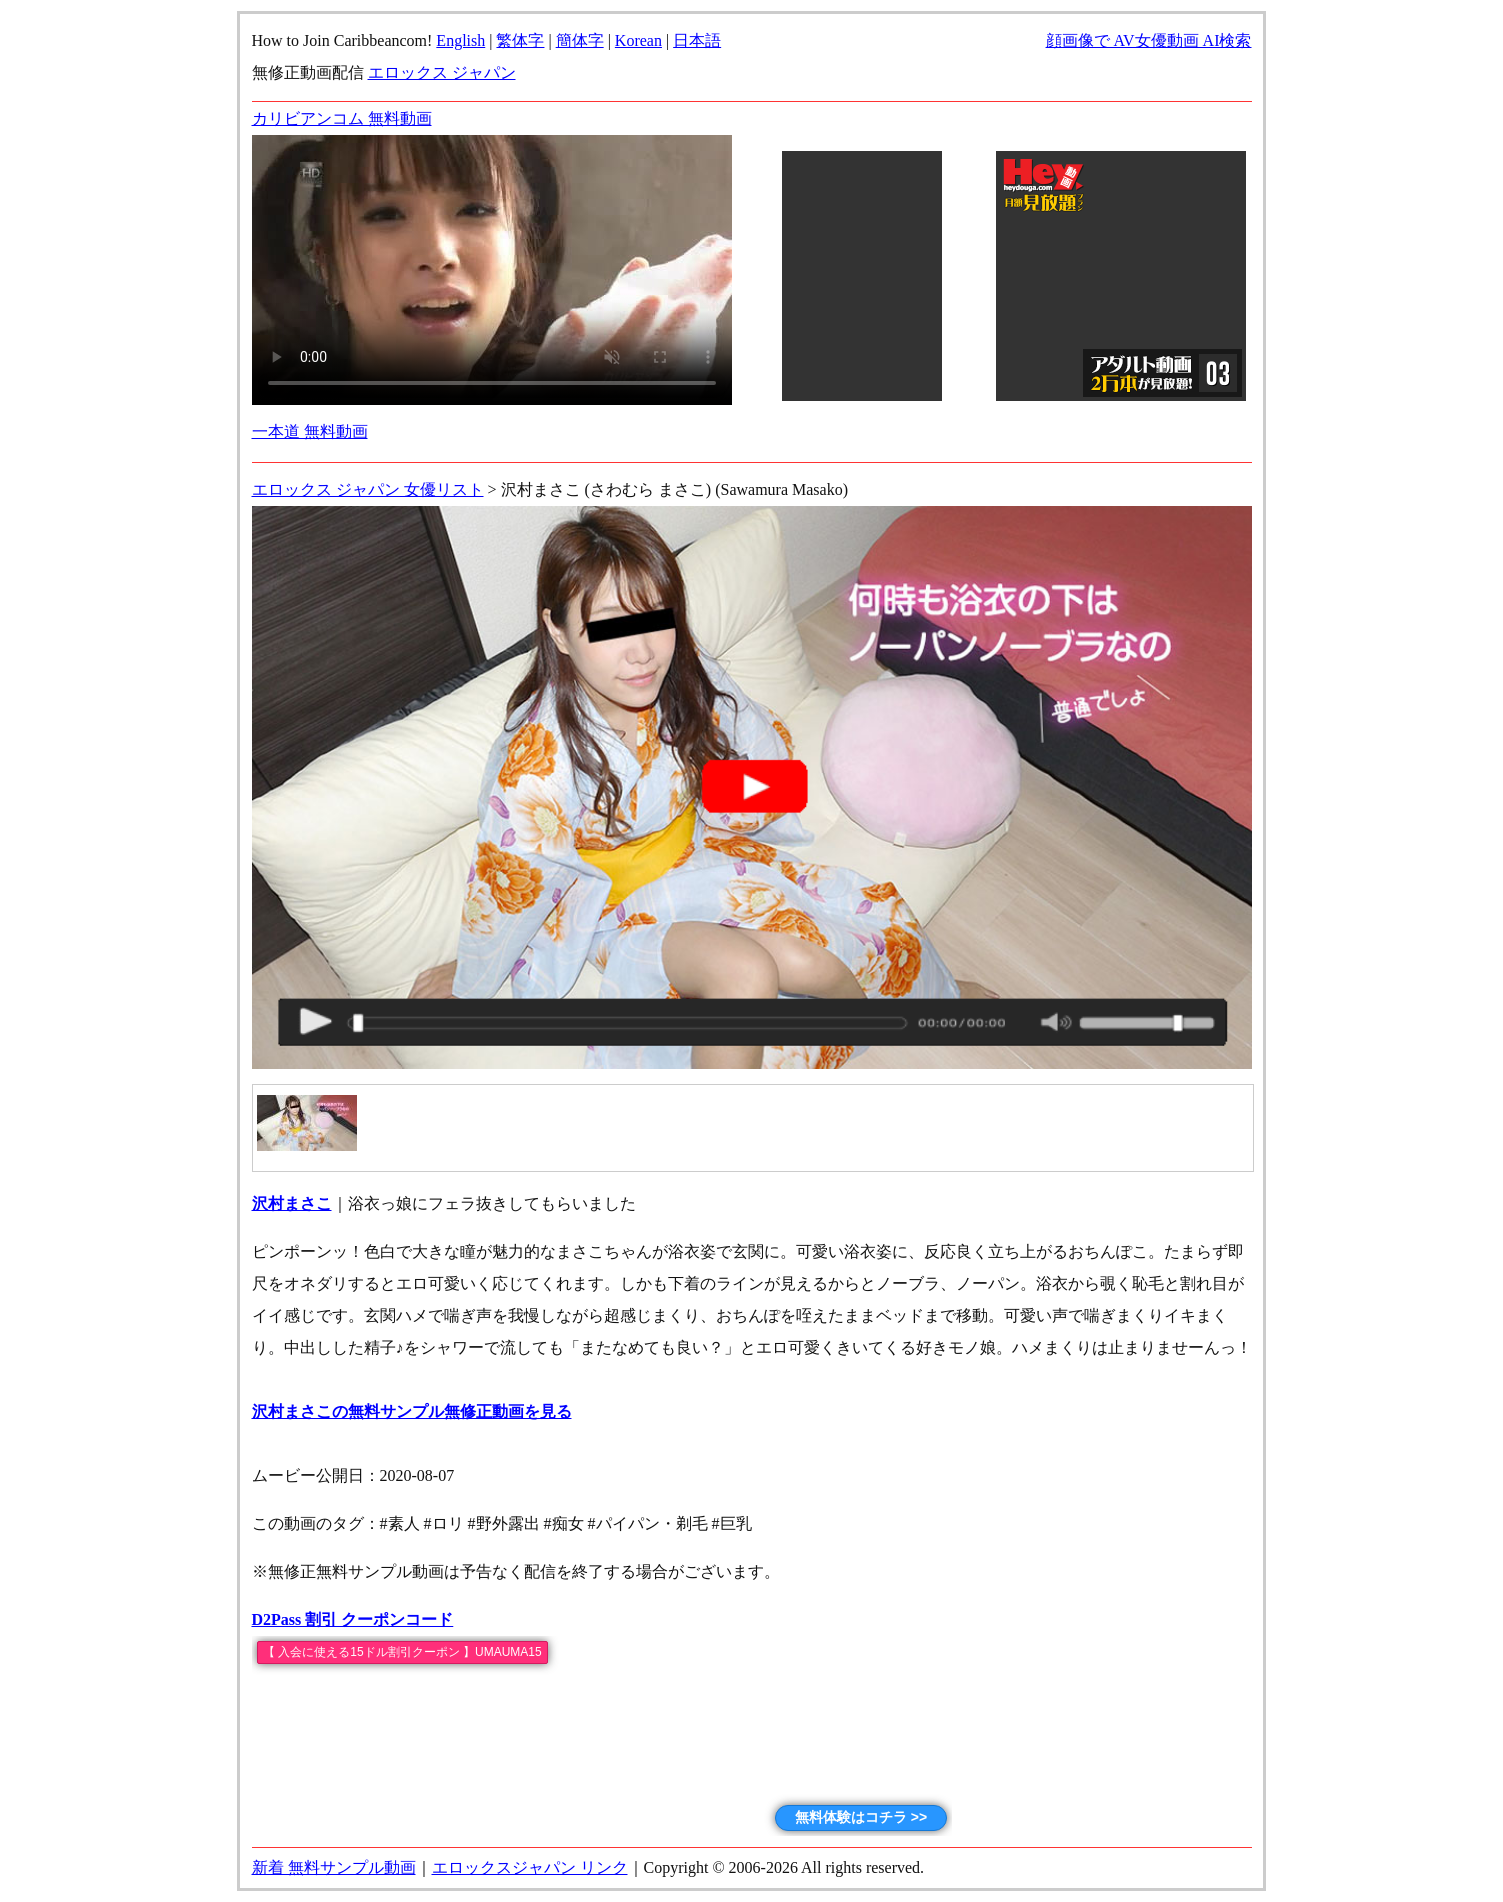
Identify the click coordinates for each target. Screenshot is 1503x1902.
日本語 (697, 40)
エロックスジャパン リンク (530, 1867)
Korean (638, 40)
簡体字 (580, 40)
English (460, 40)
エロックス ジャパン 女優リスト (368, 489)
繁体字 (520, 40)
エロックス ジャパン (442, 72)
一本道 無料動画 (310, 431)
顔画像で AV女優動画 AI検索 (1149, 40)
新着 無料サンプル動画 (334, 1867)
